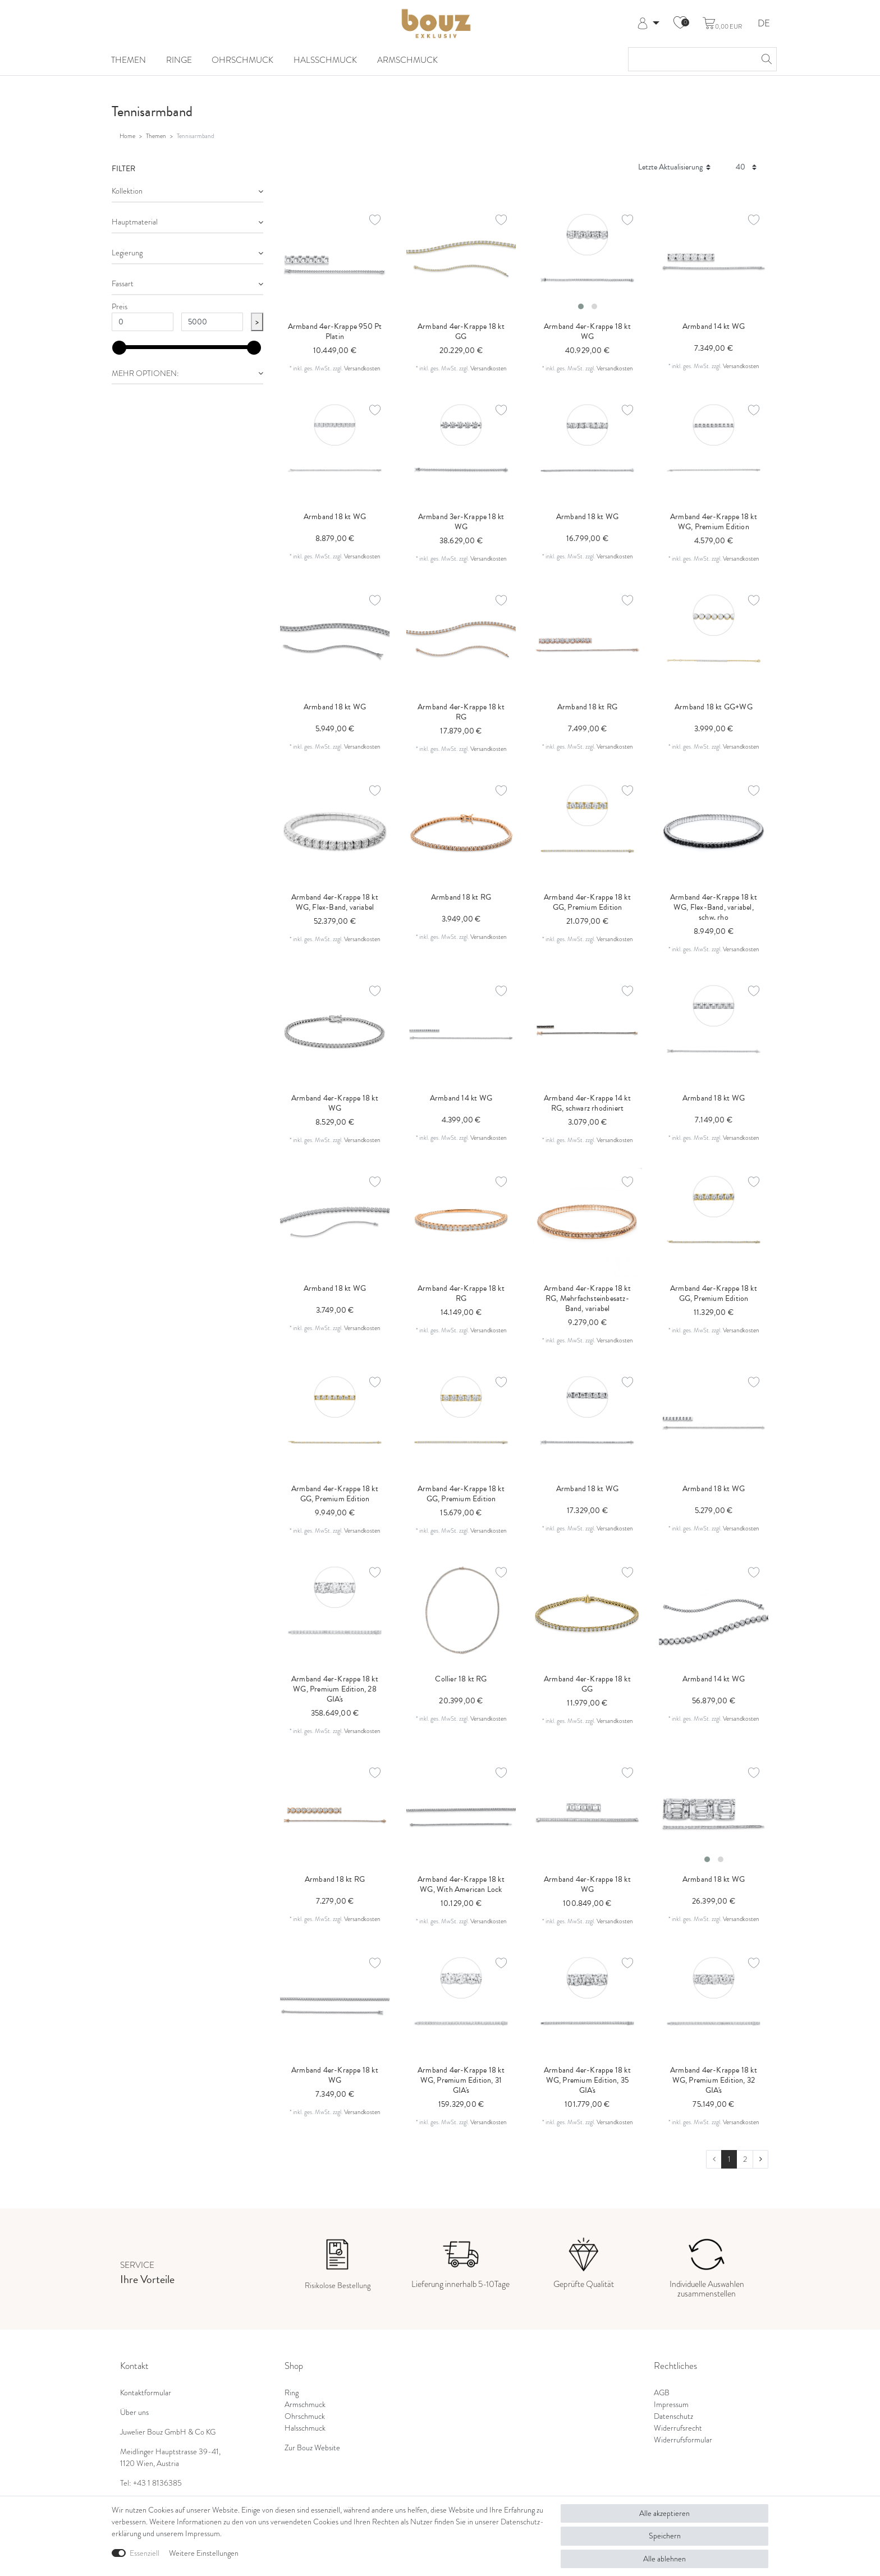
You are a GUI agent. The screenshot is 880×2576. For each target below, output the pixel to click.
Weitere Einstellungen (204, 2553)
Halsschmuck (325, 60)
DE (764, 24)
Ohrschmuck (242, 60)
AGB (662, 2392)
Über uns (134, 2412)
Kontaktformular (145, 2392)
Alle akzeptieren (664, 2513)
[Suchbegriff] (691, 59)
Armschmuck (407, 60)
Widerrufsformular (683, 2440)
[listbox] (587, 260)
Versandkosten (362, 368)
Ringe (179, 60)
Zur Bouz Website (312, 2447)
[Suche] (765, 59)
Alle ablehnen (664, 2559)
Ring (292, 2392)
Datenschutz (673, 2416)
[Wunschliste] (680, 23)
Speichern (665, 2536)
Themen (128, 60)
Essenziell (144, 2553)
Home (127, 135)
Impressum (671, 2404)
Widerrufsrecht (678, 2428)
